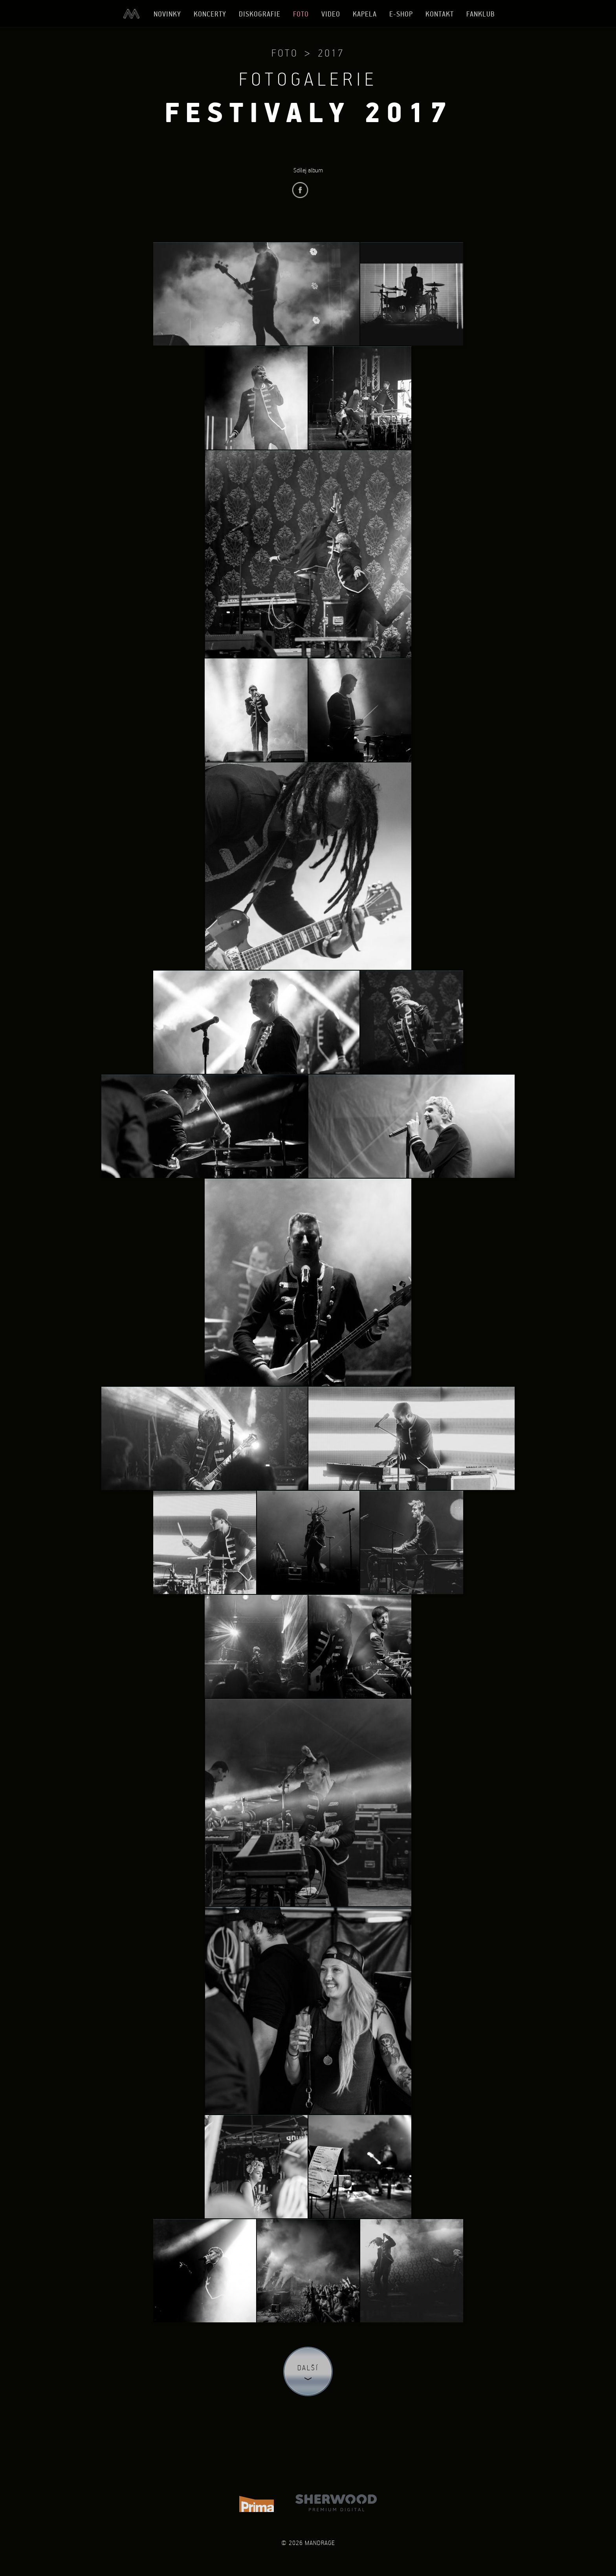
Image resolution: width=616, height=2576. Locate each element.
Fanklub (480, 13)
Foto (301, 13)
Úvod (131, 14)
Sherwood (336, 2502)
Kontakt (439, 13)
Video (330, 13)
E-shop (401, 13)
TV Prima (256, 2503)
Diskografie (259, 13)
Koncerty (210, 13)
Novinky (167, 13)
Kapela (365, 13)
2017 (332, 52)
